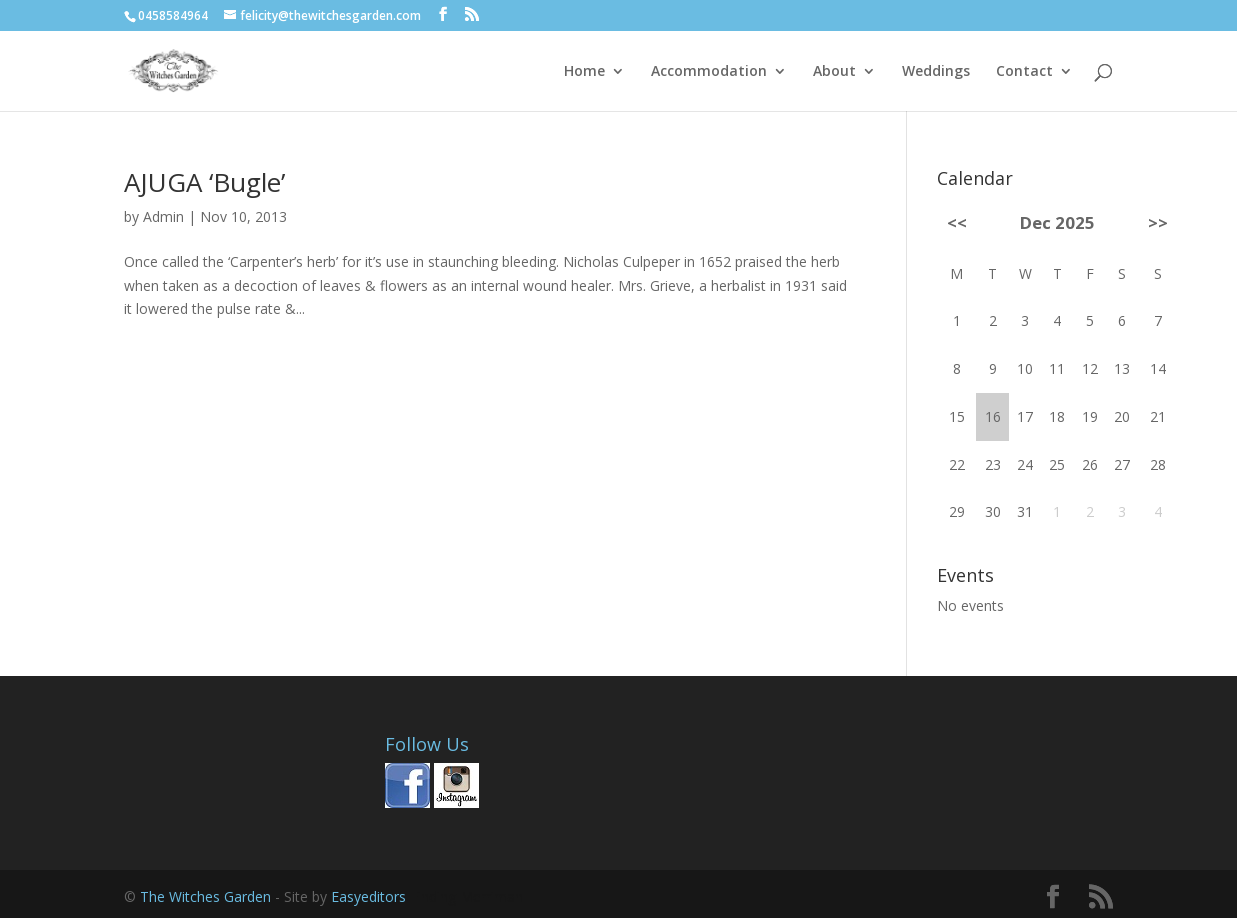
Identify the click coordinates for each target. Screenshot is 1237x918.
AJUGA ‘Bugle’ (204, 182)
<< (957, 222)
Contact (1024, 72)
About (834, 72)
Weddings (936, 72)
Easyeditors (370, 896)
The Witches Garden (207, 896)
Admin (163, 216)
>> (1158, 222)
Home (584, 72)
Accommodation (709, 72)
